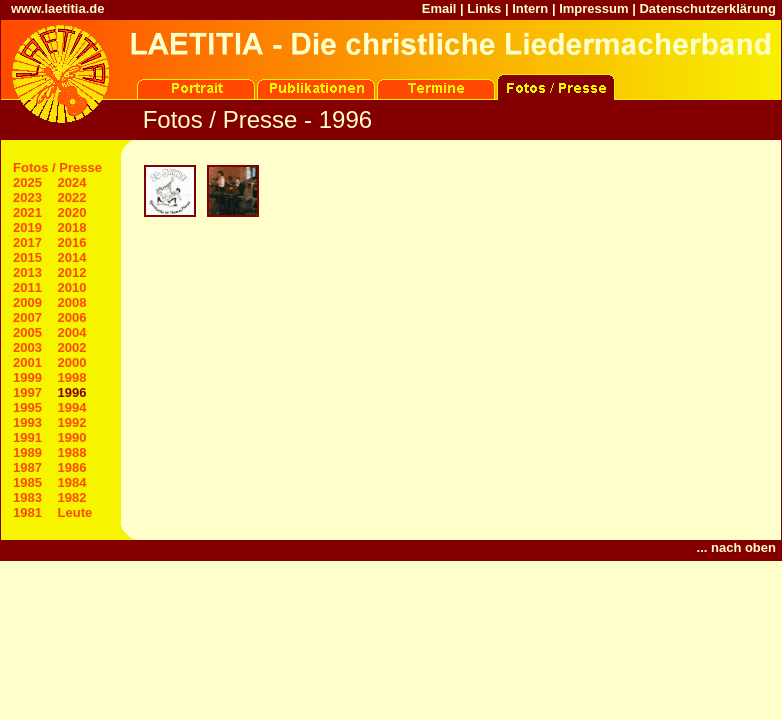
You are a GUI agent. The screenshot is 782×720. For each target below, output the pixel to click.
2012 (72, 272)
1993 (27, 422)
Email (439, 8)
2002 (72, 347)
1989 (27, 452)
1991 (27, 437)
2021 (27, 212)
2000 (72, 362)
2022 (72, 197)
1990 (72, 437)
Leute (75, 512)
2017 (27, 242)
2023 (27, 197)
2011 (27, 287)
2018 (72, 227)
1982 (72, 497)
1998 (72, 377)
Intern (530, 8)
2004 (72, 332)
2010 (72, 287)
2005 (27, 332)
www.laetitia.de (57, 8)
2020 (72, 212)
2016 (72, 242)
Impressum (593, 8)
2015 (27, 257)
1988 (72, 452)
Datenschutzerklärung (707, 8)
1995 (27, 407)
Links (484, 8)
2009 (27, 302)
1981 (27, 512)
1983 (27, 497)
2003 (27, 347)
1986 (72, 467)
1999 (27, 377)
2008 (72, 302)
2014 (72, 257)
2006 (72, 317)
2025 (27, 182)
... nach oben (736, 547)
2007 (27, 317)
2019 (27, 227)
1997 (27, 392)
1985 (27, 482)
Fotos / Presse (57, 167)
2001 (27, 362)
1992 (72, 422)
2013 (27, 272)
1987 (27, 467)
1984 (72, 482)
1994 (72, 407)
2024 (72, 182)
